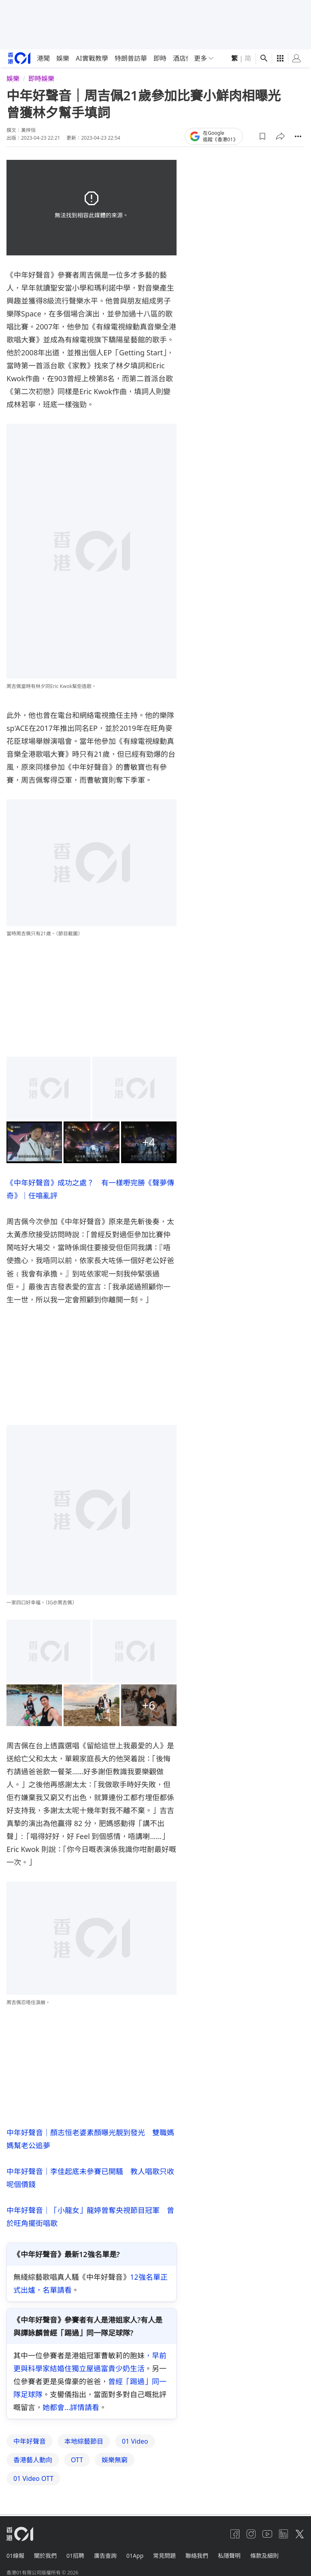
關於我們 (45, 2555)
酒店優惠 (186, 58)
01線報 (15, 2555)
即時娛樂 (41, 78)
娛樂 (62, 58)
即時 (159, 58)
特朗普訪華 (131, 58)
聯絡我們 (196, 2555)
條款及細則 (264, 2555)
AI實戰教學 (92, 58)
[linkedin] (283, 2534)
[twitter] (300, 2534)
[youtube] (267, 2534)
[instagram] (251, 2534)
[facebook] (235, 2534)
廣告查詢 (105, 2555)
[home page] (19, 58)
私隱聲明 (229, 2555)
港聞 (43, 58)
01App (134, 2555)
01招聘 (75, 2555)
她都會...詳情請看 (71, 2407)
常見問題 (164, 2555)
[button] (262, 136)
